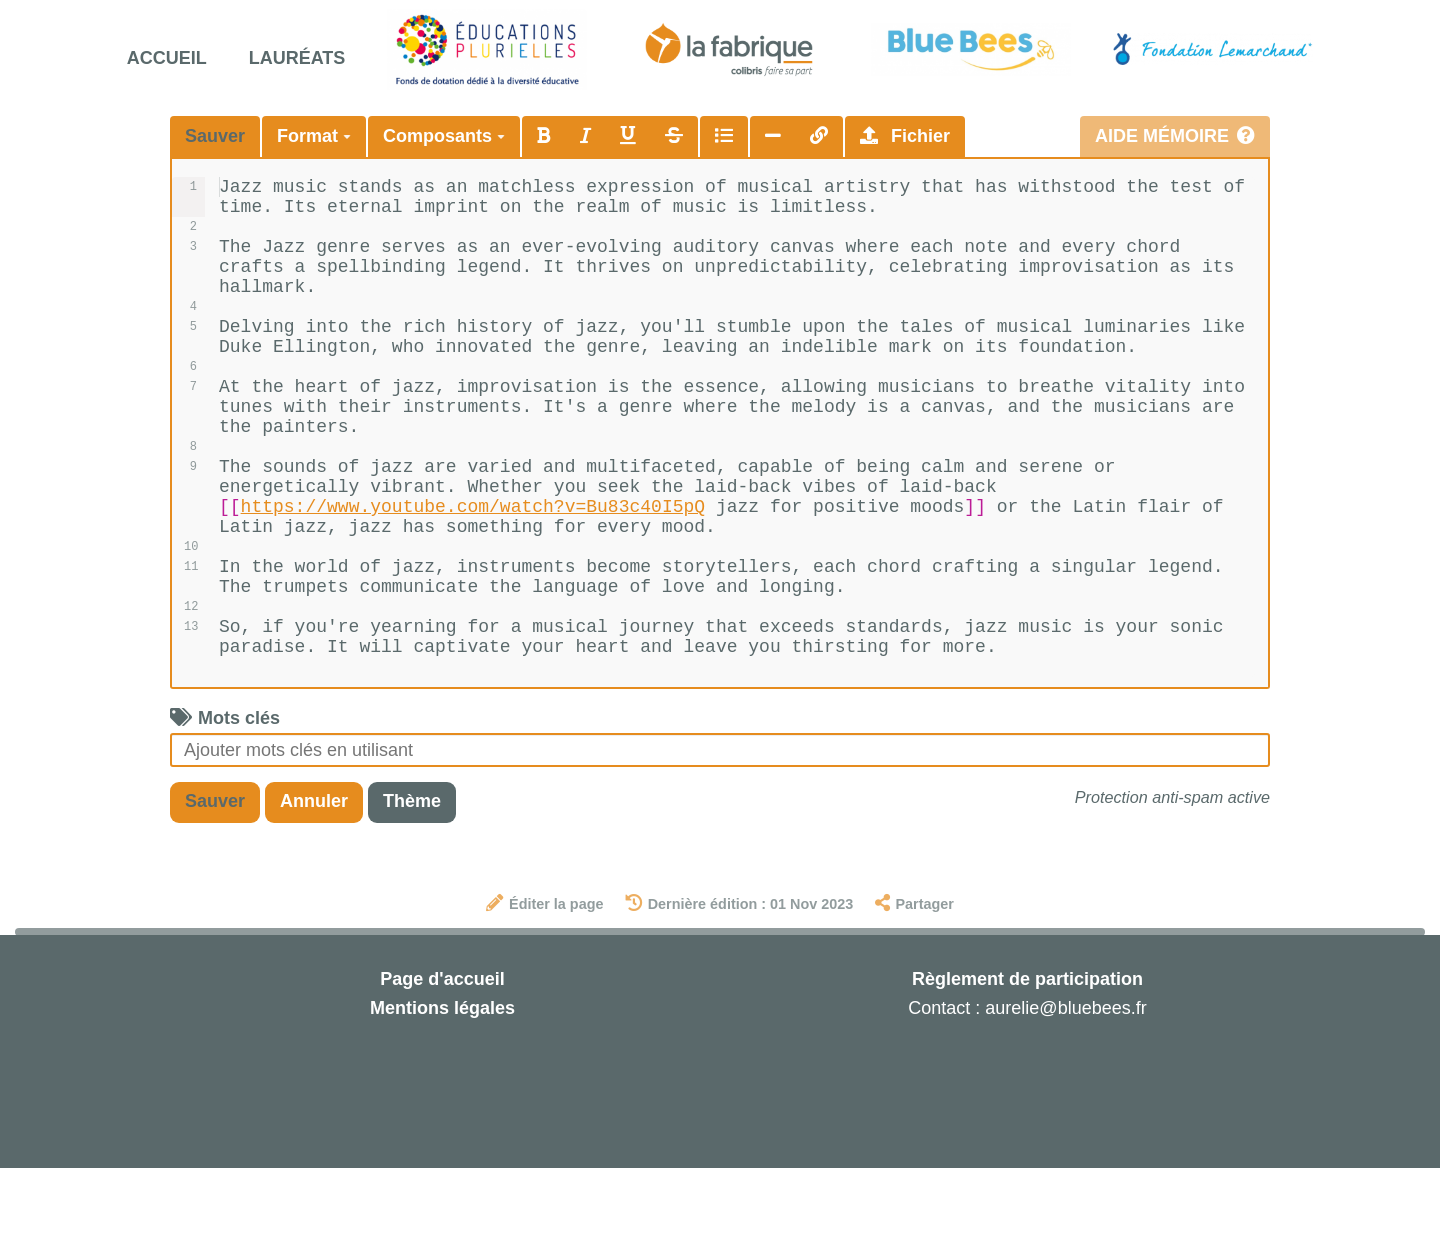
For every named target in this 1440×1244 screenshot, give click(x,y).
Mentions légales (442, 1084)
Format (314, 136)
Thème (412, 877)
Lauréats (297, 58)
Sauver (215, 136)
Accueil (167, 58)
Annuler (314, 877)
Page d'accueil (442, 1055)
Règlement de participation (1027, 1055)
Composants (444, 136)
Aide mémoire (1175, 136)
